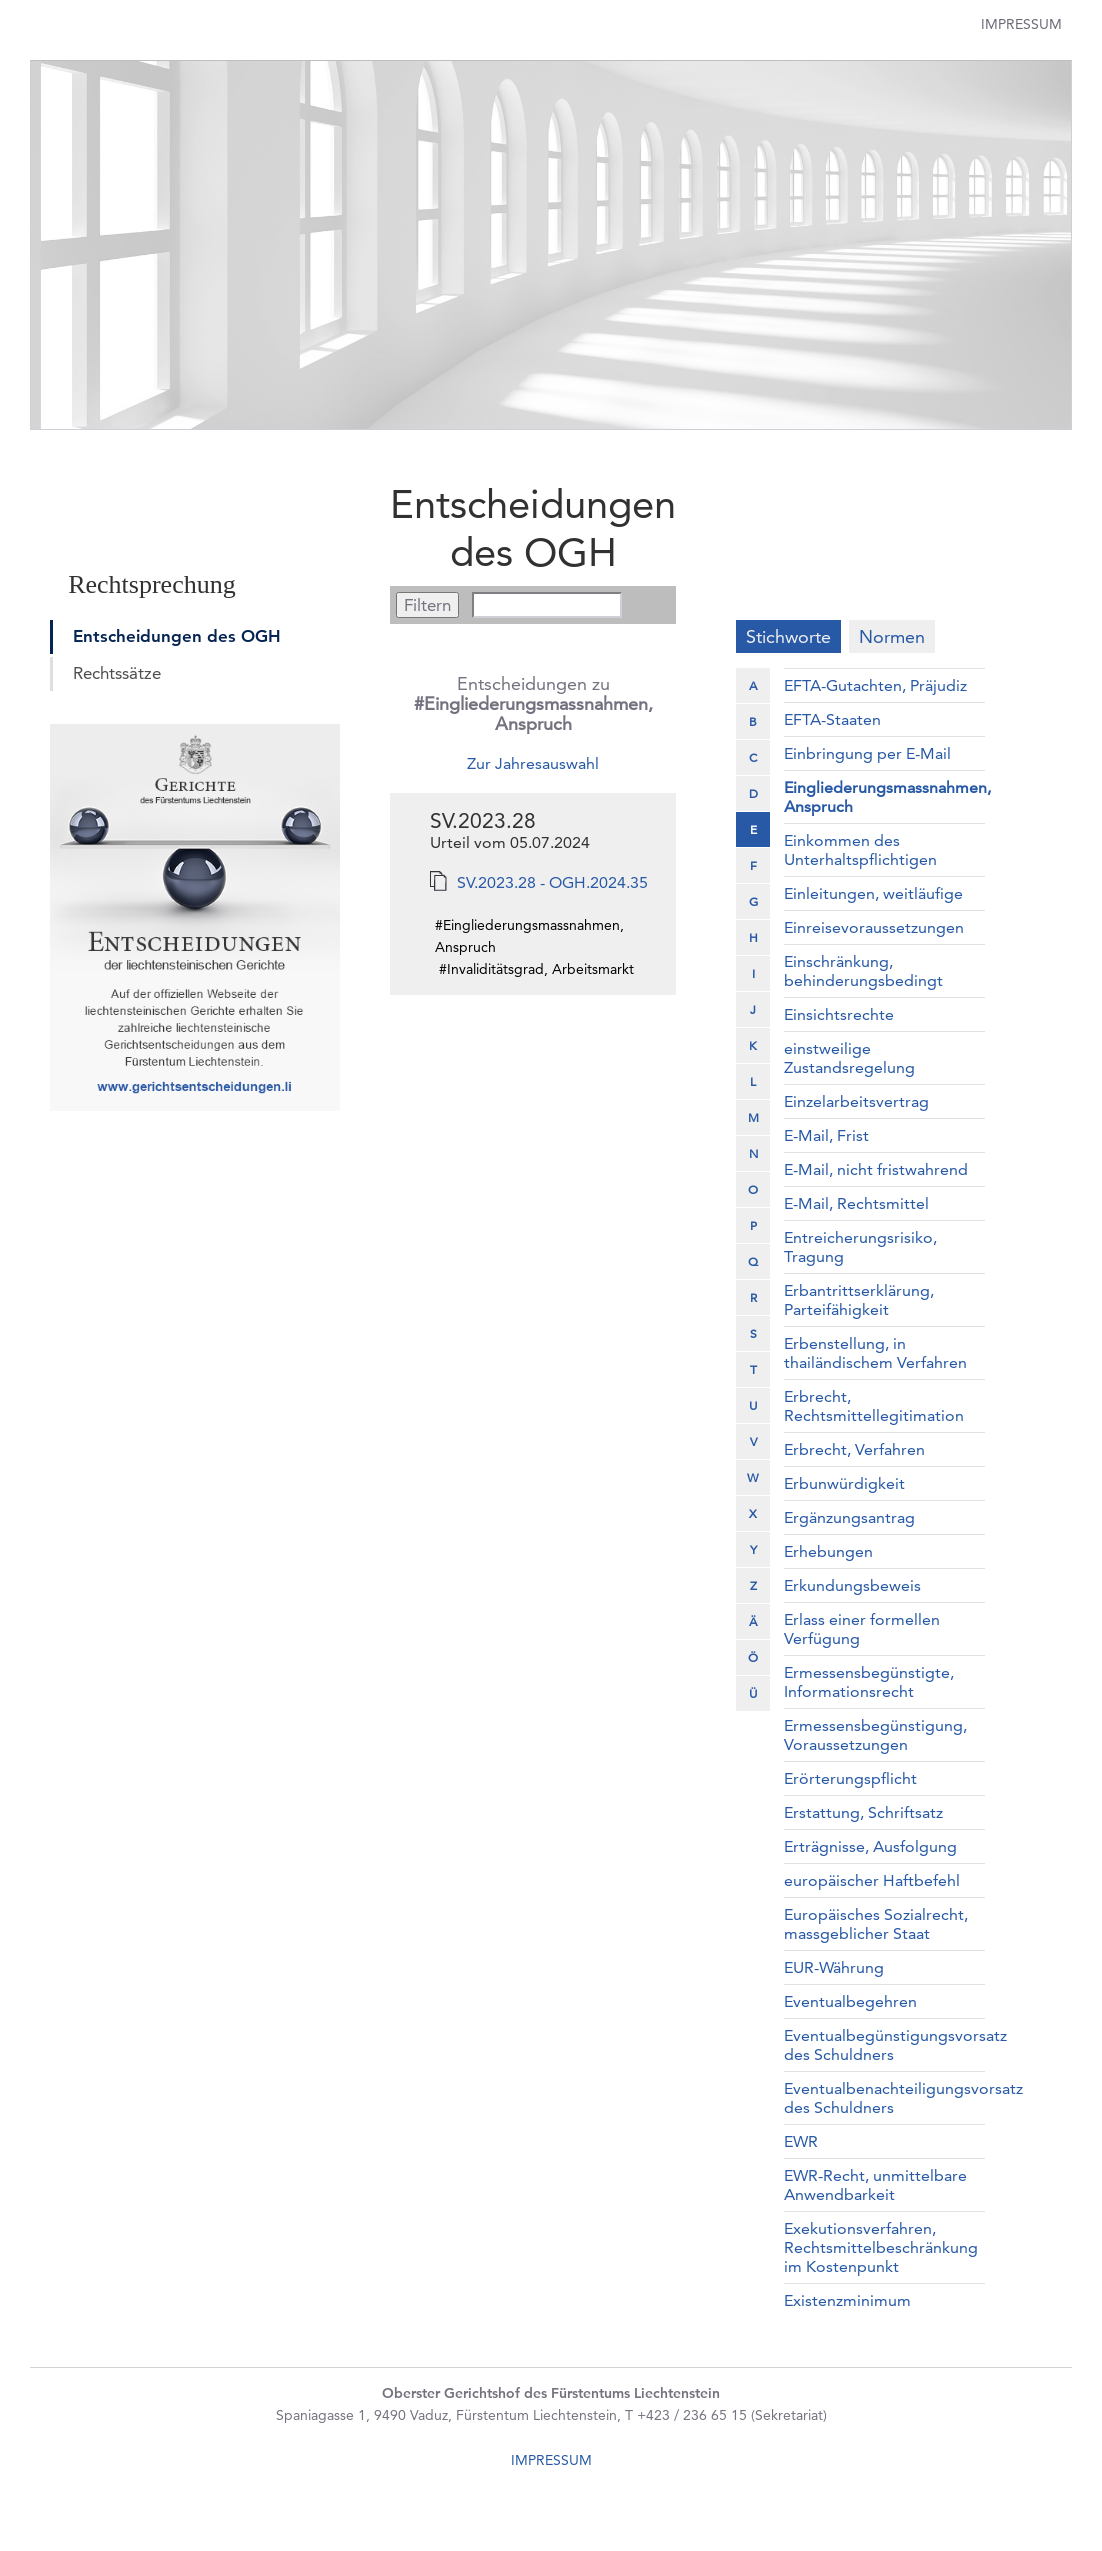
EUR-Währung (834, 1967)
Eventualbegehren (850, 2001)
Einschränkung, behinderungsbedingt (863, 971)
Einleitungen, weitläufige (873, 893)
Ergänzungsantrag (849, 1517)
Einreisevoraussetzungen (874, 927)
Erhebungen (828, 1551)
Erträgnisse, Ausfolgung (870, 1846)
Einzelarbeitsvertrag (856, 1101)
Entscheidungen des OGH (177, 636)
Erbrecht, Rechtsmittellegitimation (874, 1406)
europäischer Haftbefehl (872, 1880)
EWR (801, 2141)
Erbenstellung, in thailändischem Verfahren (875, 1353)
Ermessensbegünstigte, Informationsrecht (869, 1682)
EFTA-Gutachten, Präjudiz (875, 685)
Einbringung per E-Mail (867, 753)
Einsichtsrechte (839, 1014)
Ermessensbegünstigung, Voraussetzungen (875, 1735)
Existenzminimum (847, 2300)
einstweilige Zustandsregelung (849, 1058)
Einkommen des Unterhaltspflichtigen (860, 850)
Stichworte (788, 636)
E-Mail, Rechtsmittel (856, 1203)
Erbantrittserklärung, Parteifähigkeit (859, 1300)
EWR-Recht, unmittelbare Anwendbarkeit (875, 2185)
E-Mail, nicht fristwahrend (876, 1169)
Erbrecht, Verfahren (854, 1449)
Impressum (1021, 24)
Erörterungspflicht (850, 1778)
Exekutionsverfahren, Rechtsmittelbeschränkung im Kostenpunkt (881, 2247)
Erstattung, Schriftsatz (863, 1812)
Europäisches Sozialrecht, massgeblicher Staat (876, 1924)
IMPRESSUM (551, 2460)
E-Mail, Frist (826, 1135)
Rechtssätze (117, 673)
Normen (892, 636)
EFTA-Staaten (832, 719)
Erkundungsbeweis (852, 1585)
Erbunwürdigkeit (844, 1483)
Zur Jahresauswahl (533, 763)
